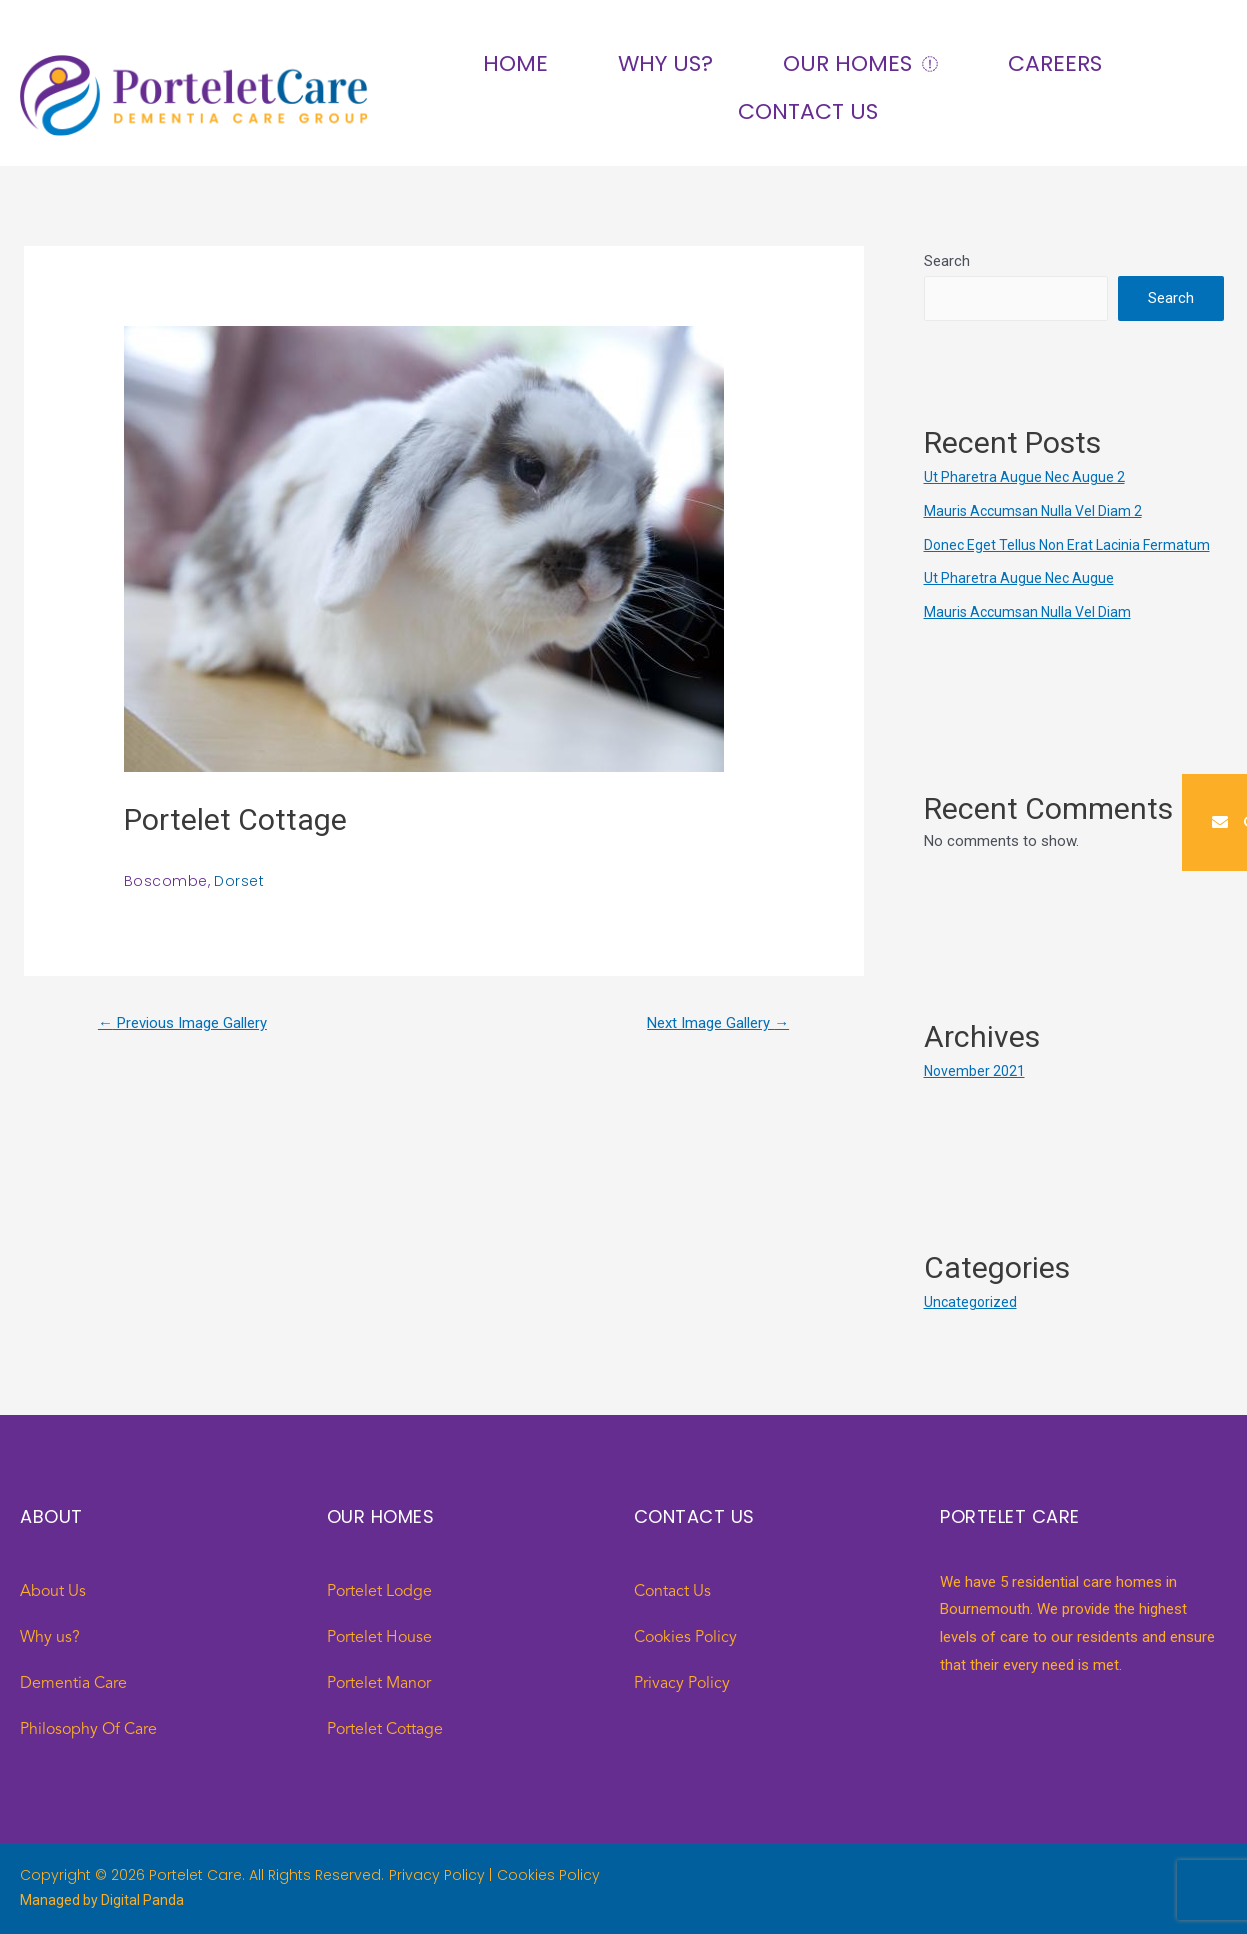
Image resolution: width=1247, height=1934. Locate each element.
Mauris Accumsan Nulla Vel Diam (1032, 612)
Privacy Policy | (440, 1875)
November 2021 (976, 1071)
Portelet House (379, 1638)
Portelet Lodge (379, 1592)
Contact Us (808, 111)
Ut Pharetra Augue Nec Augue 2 (1028, 477)
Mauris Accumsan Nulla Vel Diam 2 (1038, 511)
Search (947, 261)
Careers (1055, 63)
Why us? (665, 63)
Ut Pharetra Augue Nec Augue (1022, 578)
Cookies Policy (685, 1638)
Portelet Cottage (385, 1730)
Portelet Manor (379, 1684)
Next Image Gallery (711, 1024)
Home (515, 63)
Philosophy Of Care (88, 1730)
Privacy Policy (682, 1684)
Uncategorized (971, 1302)
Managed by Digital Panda (103, 1900)
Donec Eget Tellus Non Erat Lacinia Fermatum (1074, 545)
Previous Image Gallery (190, 1024)
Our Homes (860, 64)
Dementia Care (73, 1684)
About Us (53, 1592)
